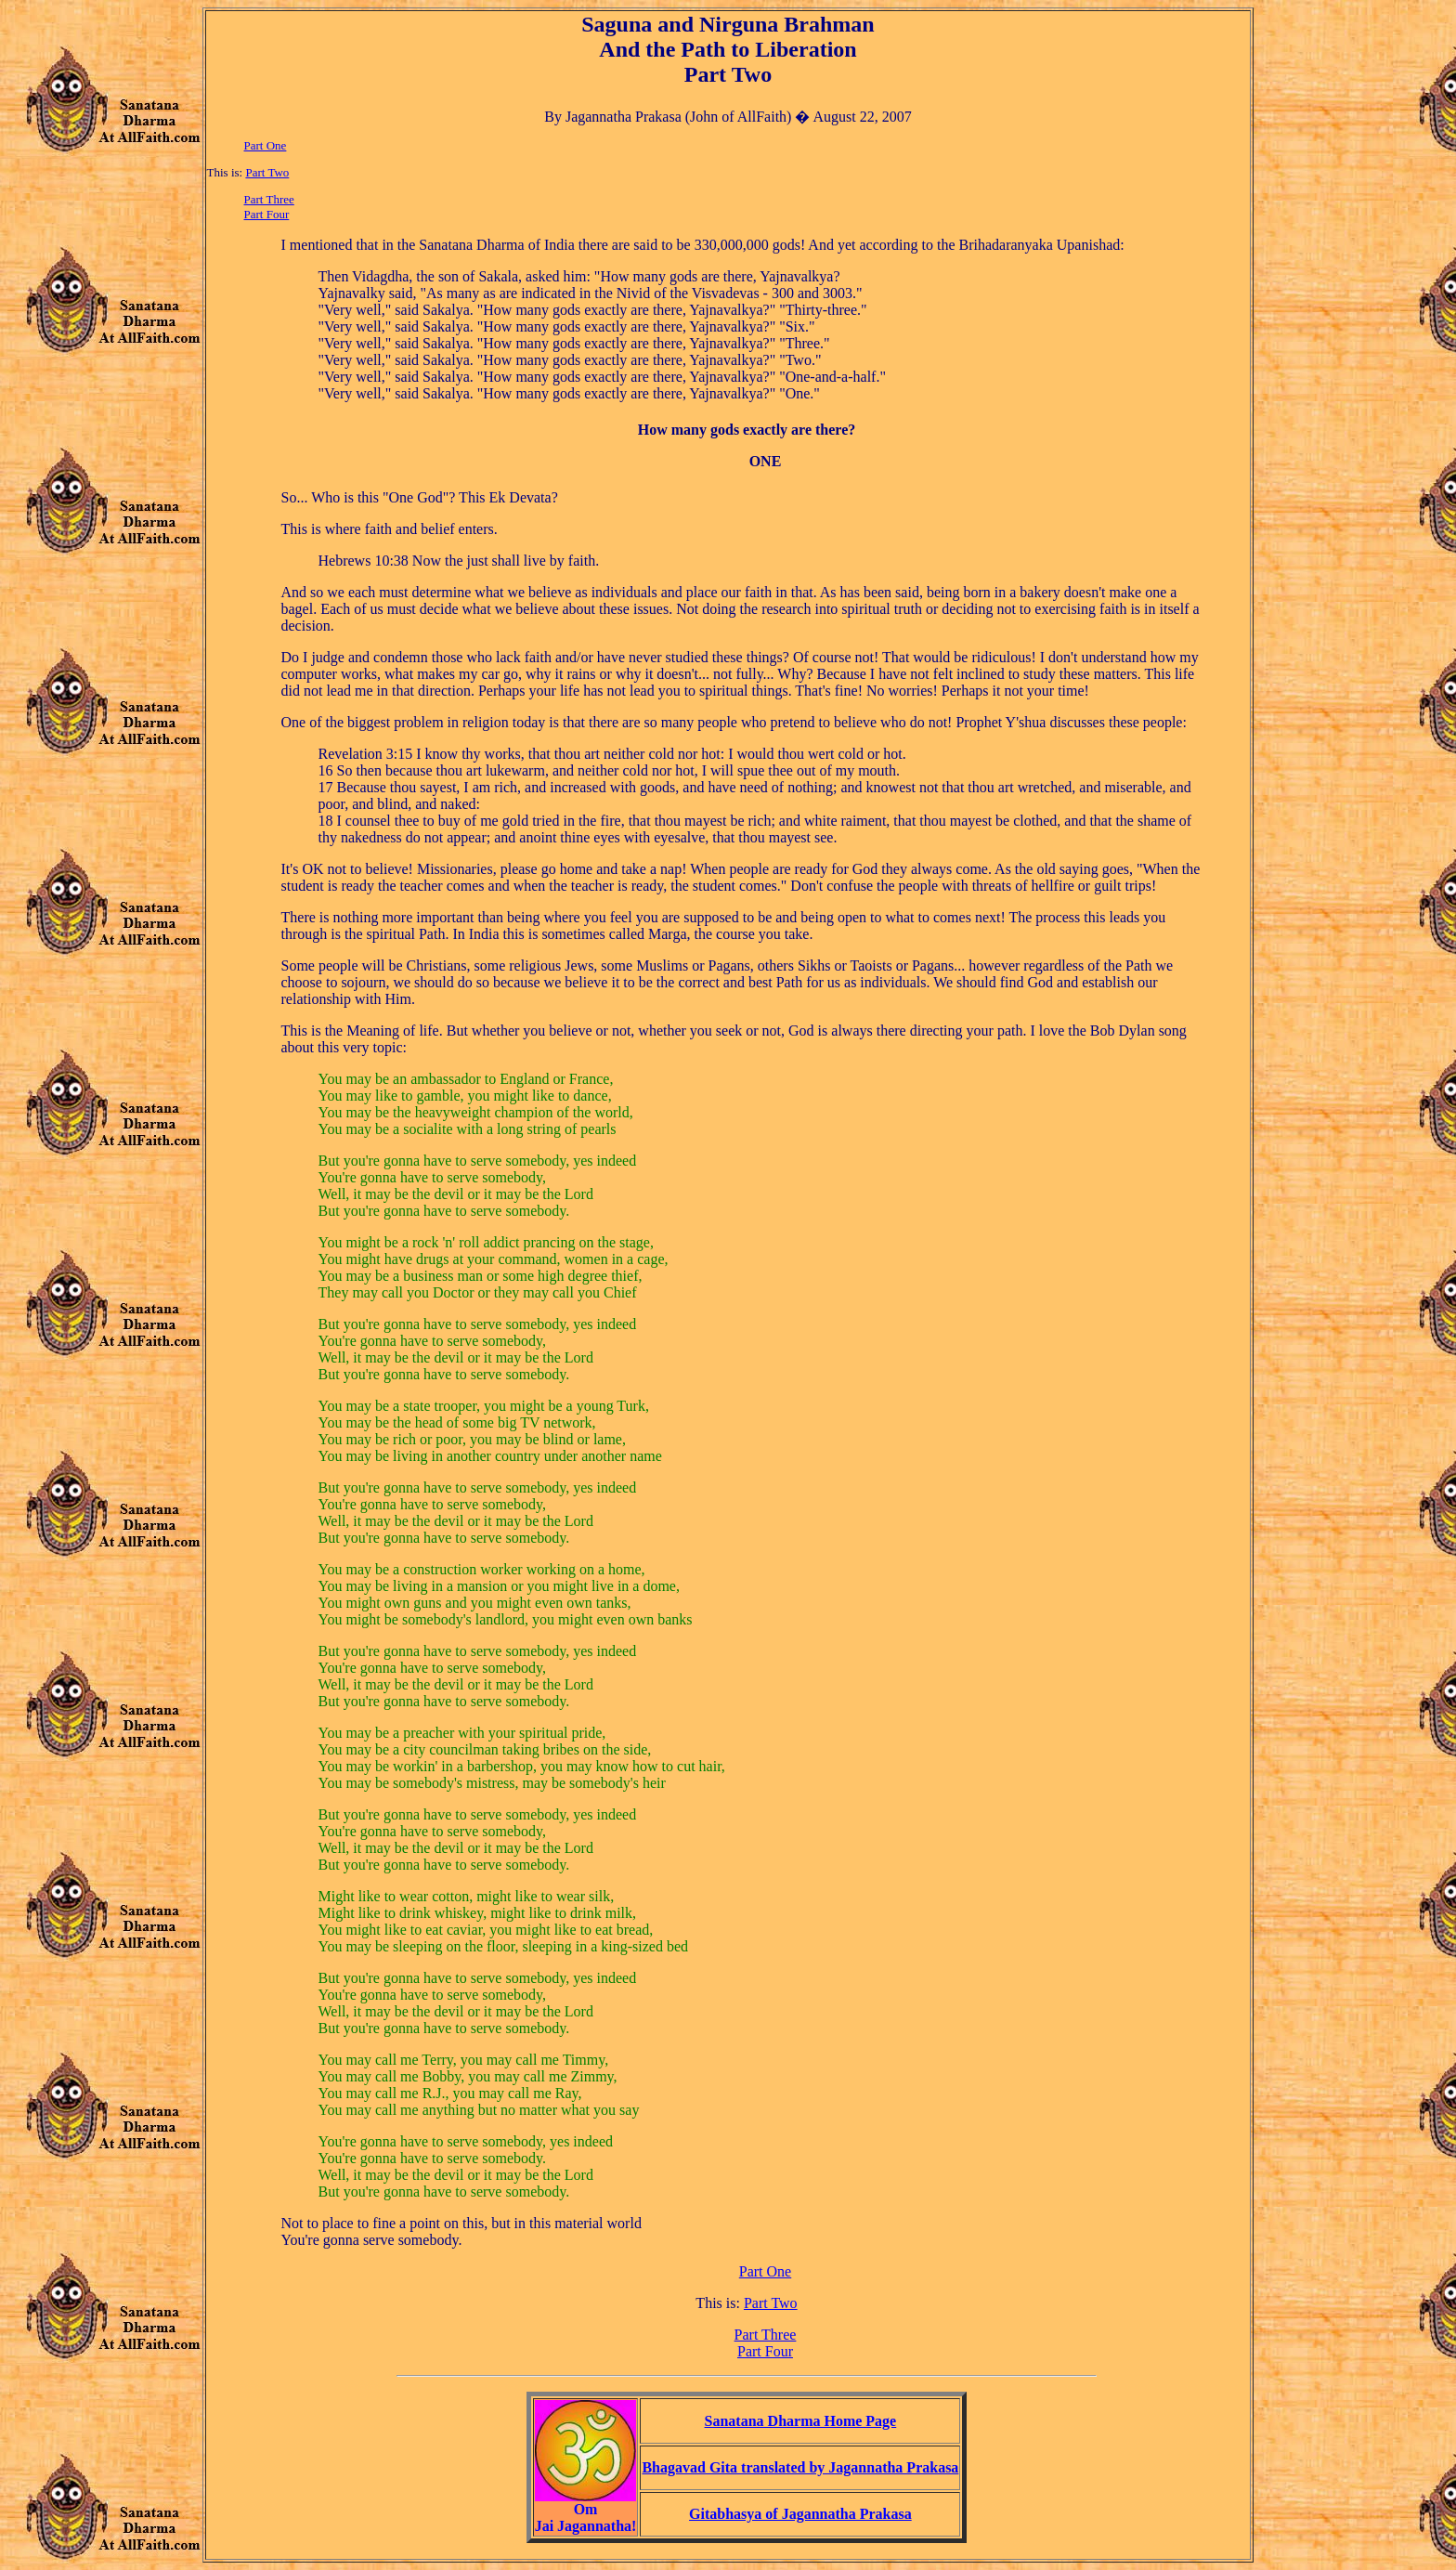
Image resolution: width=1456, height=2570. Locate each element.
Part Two (267, 172)
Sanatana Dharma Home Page (801, 2421)
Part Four (267, 214)
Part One (265, 145)
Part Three (269, 199)
